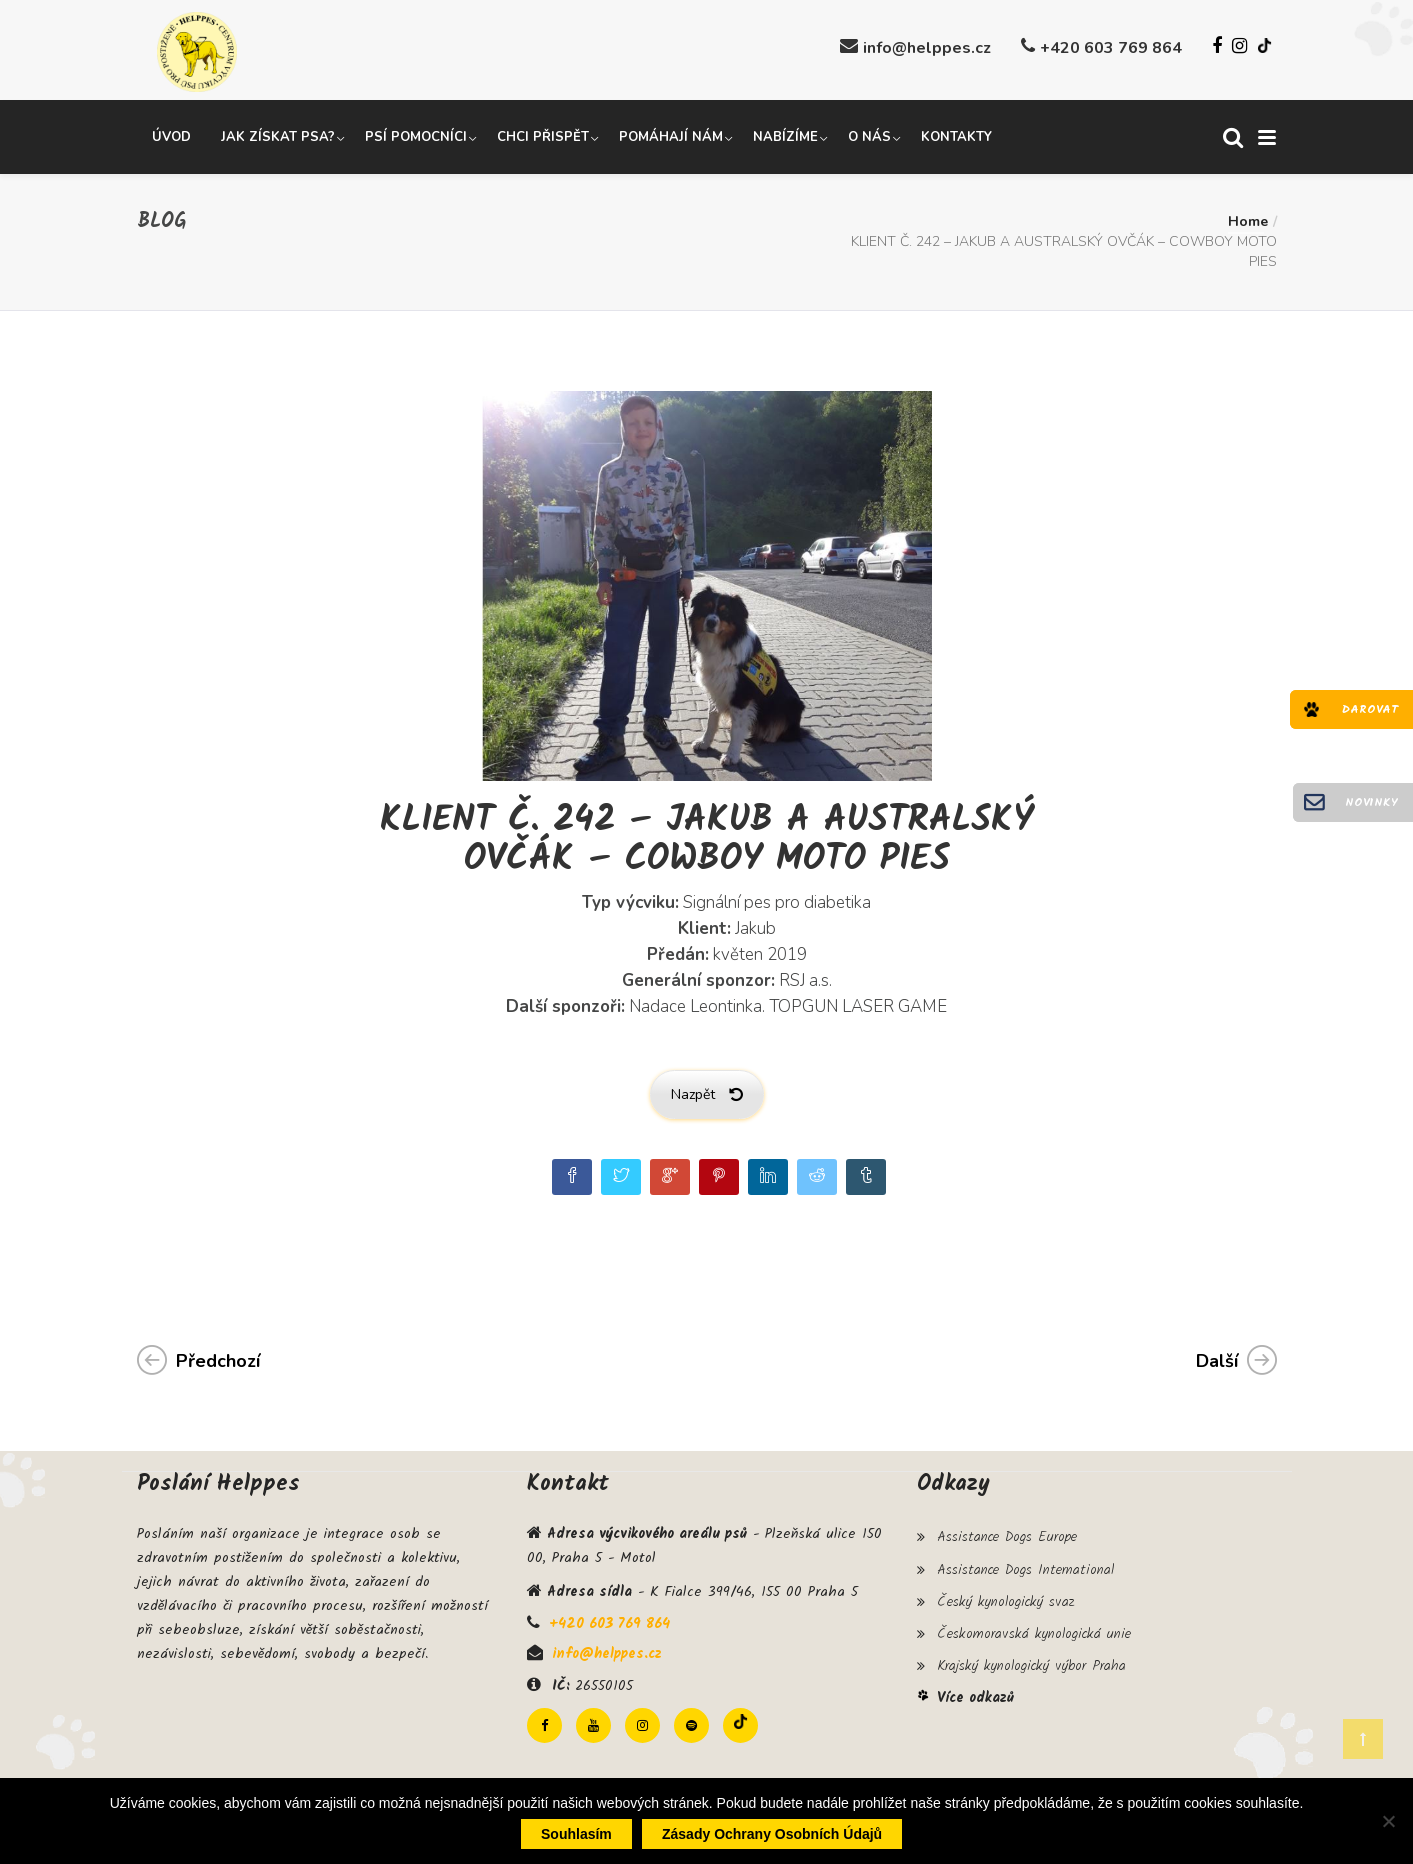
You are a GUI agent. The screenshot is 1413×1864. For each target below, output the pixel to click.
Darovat (1370, 709)
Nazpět (707, 1090)
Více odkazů (975, 1678)
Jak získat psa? (278, 133)
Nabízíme (785, 133)
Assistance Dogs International (1025, 1561)
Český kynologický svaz (1005, 1590)
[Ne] (1388, 1821)
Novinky (1371, 802)
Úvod (171, 133)
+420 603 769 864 (1111, 48)
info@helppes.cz (927, 48)
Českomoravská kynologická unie (1034, 1619)
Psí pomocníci (416, 133)
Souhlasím (576, 1834)
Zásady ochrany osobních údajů (772, 1834)
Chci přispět (543, 133)
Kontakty (956, 133)
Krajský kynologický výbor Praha (1031, 1648)
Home (1248, 217)
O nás (869, 133)
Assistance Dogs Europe (1007, 1532)
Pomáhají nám (671, 133)
